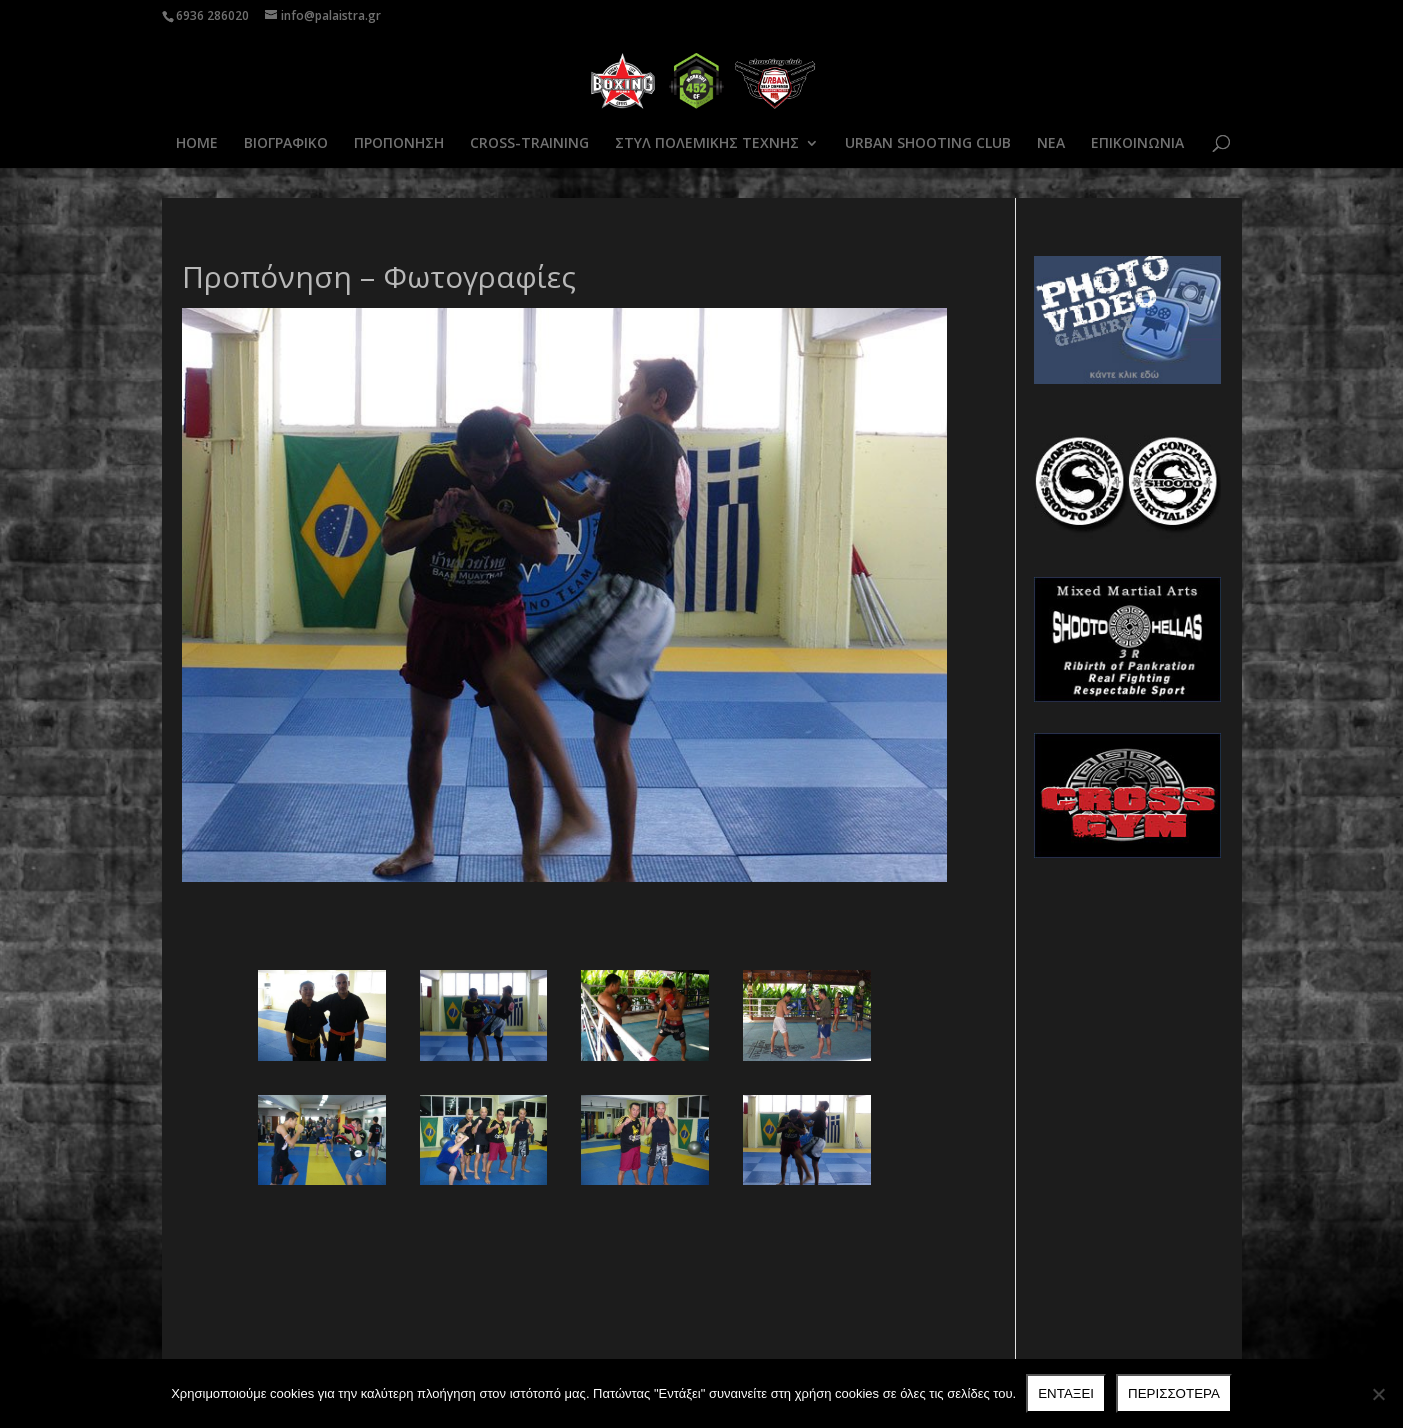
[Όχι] (1378, 1394)
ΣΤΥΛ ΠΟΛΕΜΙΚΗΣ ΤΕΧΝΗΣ (707, 144)
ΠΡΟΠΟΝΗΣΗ (399, 144)
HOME (197, 144)
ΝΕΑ (1051, 144)
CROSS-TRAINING (529, 144)
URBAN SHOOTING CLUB (928, 144)
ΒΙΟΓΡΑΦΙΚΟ (286, 144)
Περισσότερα (1174, 1393)
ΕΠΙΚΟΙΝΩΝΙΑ (1137, 144)
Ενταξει (1066, 1393)
